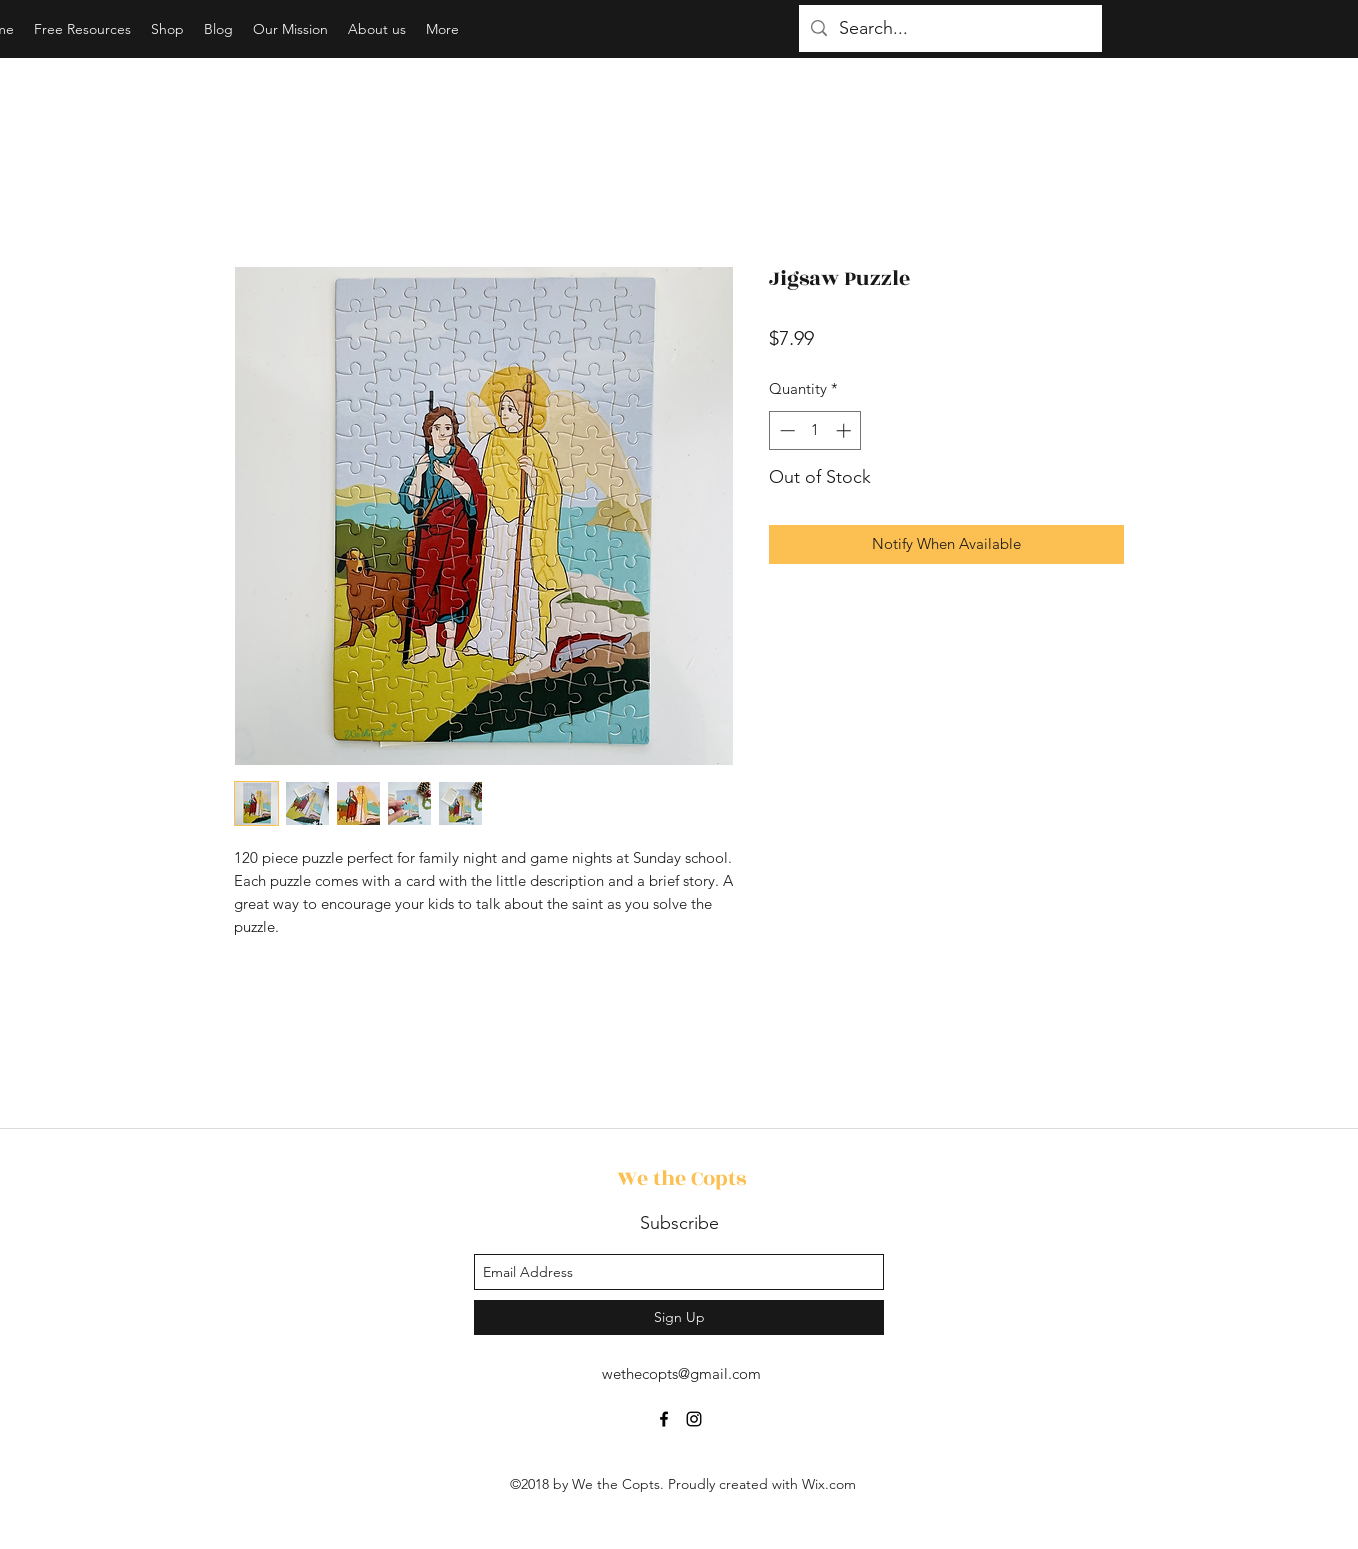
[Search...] (949, 29)
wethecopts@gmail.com (681, 1373)
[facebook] (664, 1419)
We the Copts (681, 1178)
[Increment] (845, 430)
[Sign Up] (679, 1317)
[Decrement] (785, 430)
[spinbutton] (815, 430)
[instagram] (694, 1419)
